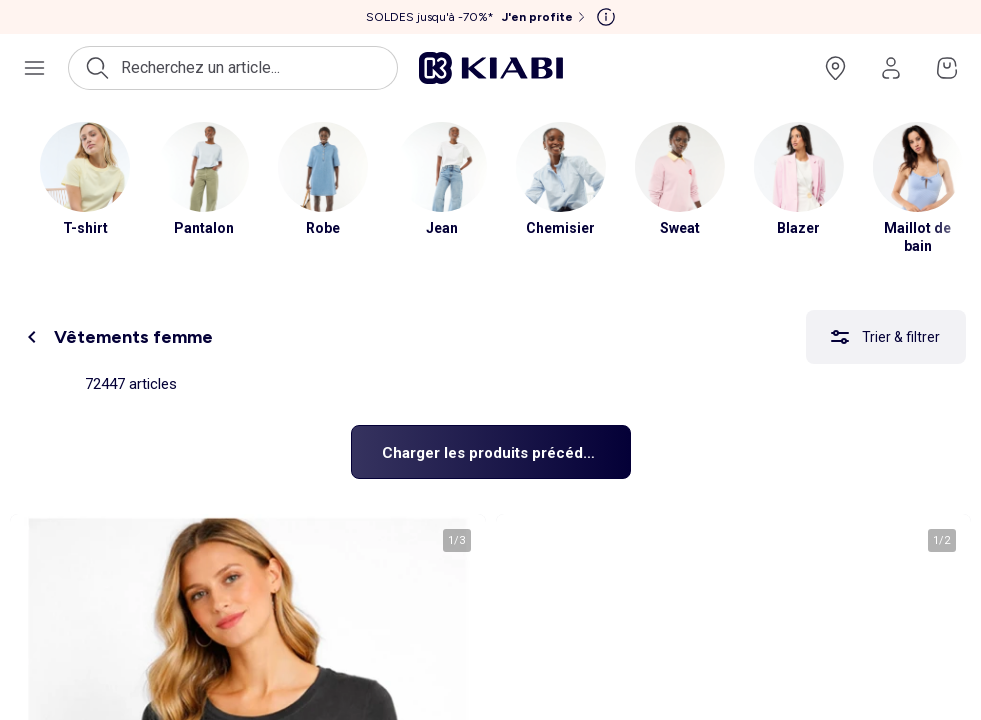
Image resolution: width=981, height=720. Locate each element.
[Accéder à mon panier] (947, 68)
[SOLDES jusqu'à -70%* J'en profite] (477, 17)
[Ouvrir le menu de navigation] (34, 68)
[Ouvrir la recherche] (233, 68)
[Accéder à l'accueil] (491, 68)
